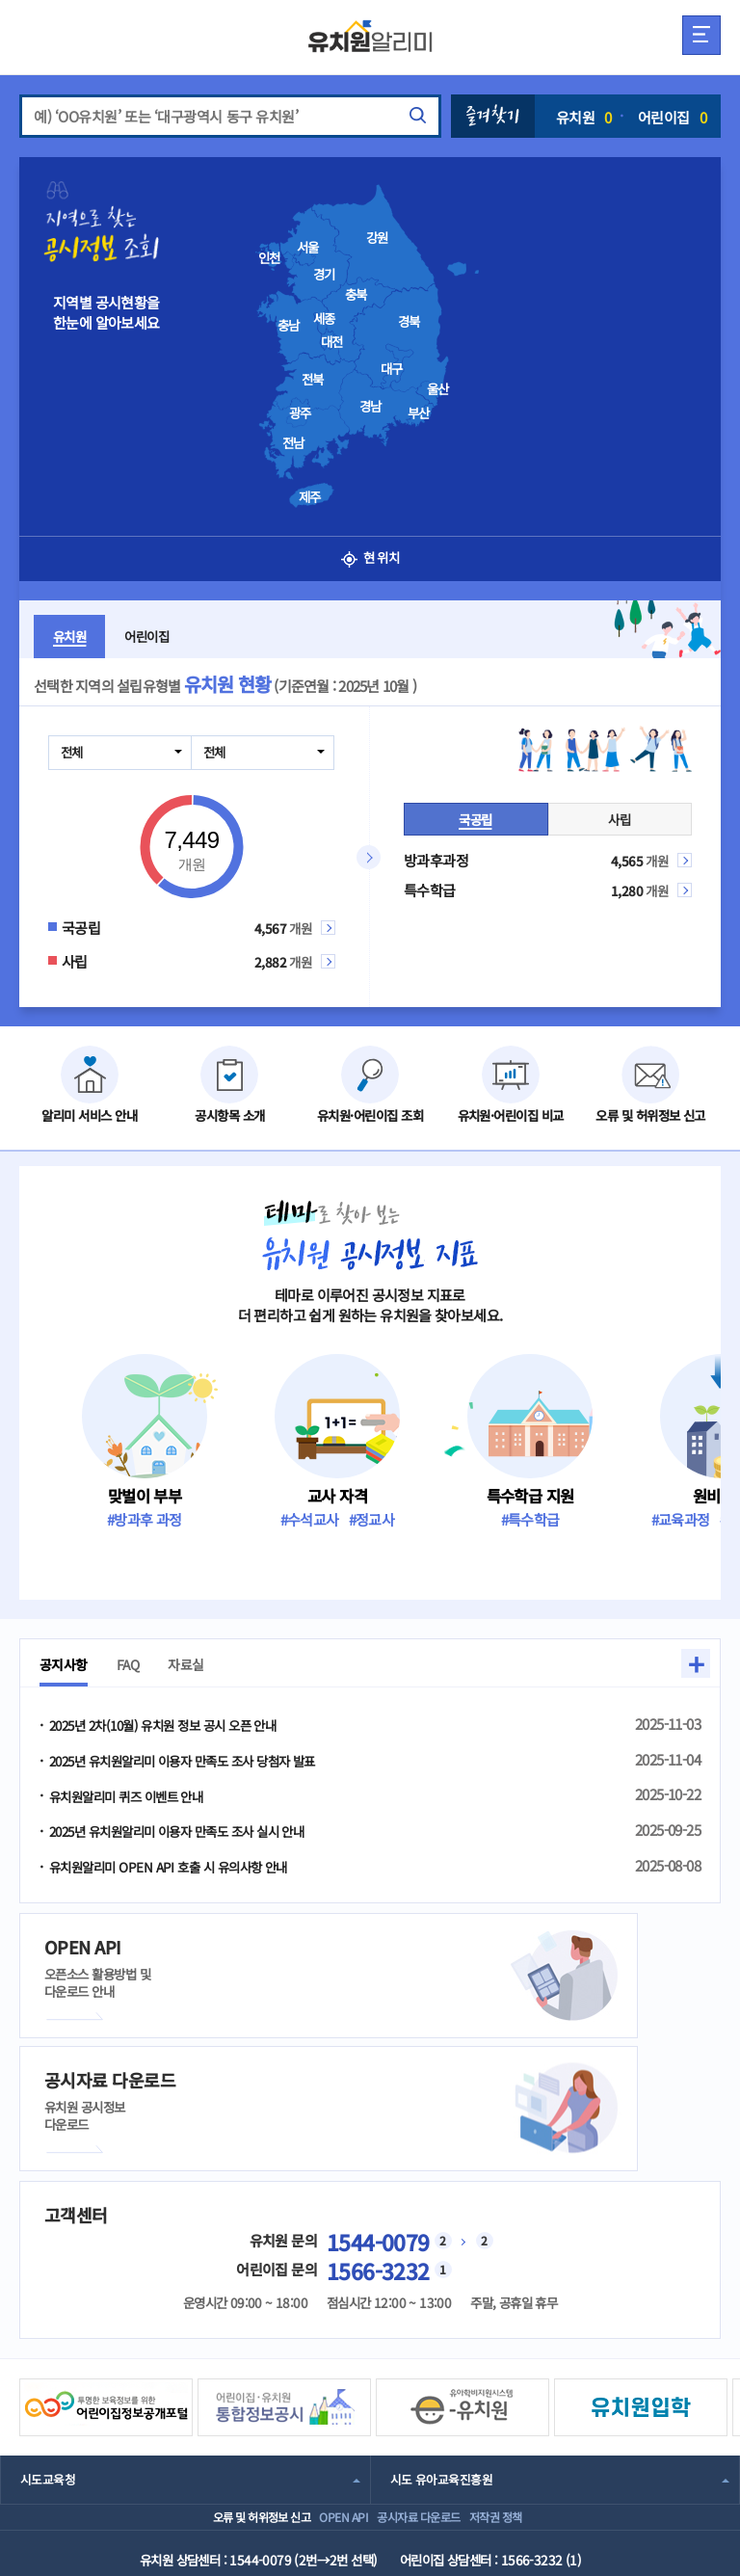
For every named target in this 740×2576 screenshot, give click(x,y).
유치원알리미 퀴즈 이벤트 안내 (137, 1798)
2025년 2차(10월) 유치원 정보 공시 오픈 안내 (178, 1725)
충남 (289, 324)
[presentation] (399, 338)
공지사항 (67, 1664)
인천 (269, 257)
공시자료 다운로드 (424, 2394)
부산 (419, 412)
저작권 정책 (526, 2394)
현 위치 (370, 558)
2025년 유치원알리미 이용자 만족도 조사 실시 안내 (196, 1834)
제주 (310, 496)
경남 (370, 405)
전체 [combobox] (74, 751)
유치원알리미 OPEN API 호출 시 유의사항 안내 (184, 1870)
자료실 (201, 1664)
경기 (324, 273)
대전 (332, 341)
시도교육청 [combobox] (50, 2346)
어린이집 (672, 117)
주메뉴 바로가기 (0, 0)
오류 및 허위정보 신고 (214, 2394)
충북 (356, 294)
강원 (377, 237)
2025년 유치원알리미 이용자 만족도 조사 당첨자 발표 (202, 1762)
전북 (313, 378)
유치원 (584, 117)
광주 (300, 412)
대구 (392, 368)
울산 (438, 388)
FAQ (137, 1664)
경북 (409, 321)
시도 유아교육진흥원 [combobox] (445, 2346)
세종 (324, 318)
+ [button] (695, 1663)
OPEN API (324, 2394)
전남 (293, 442)
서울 (308, 246)
